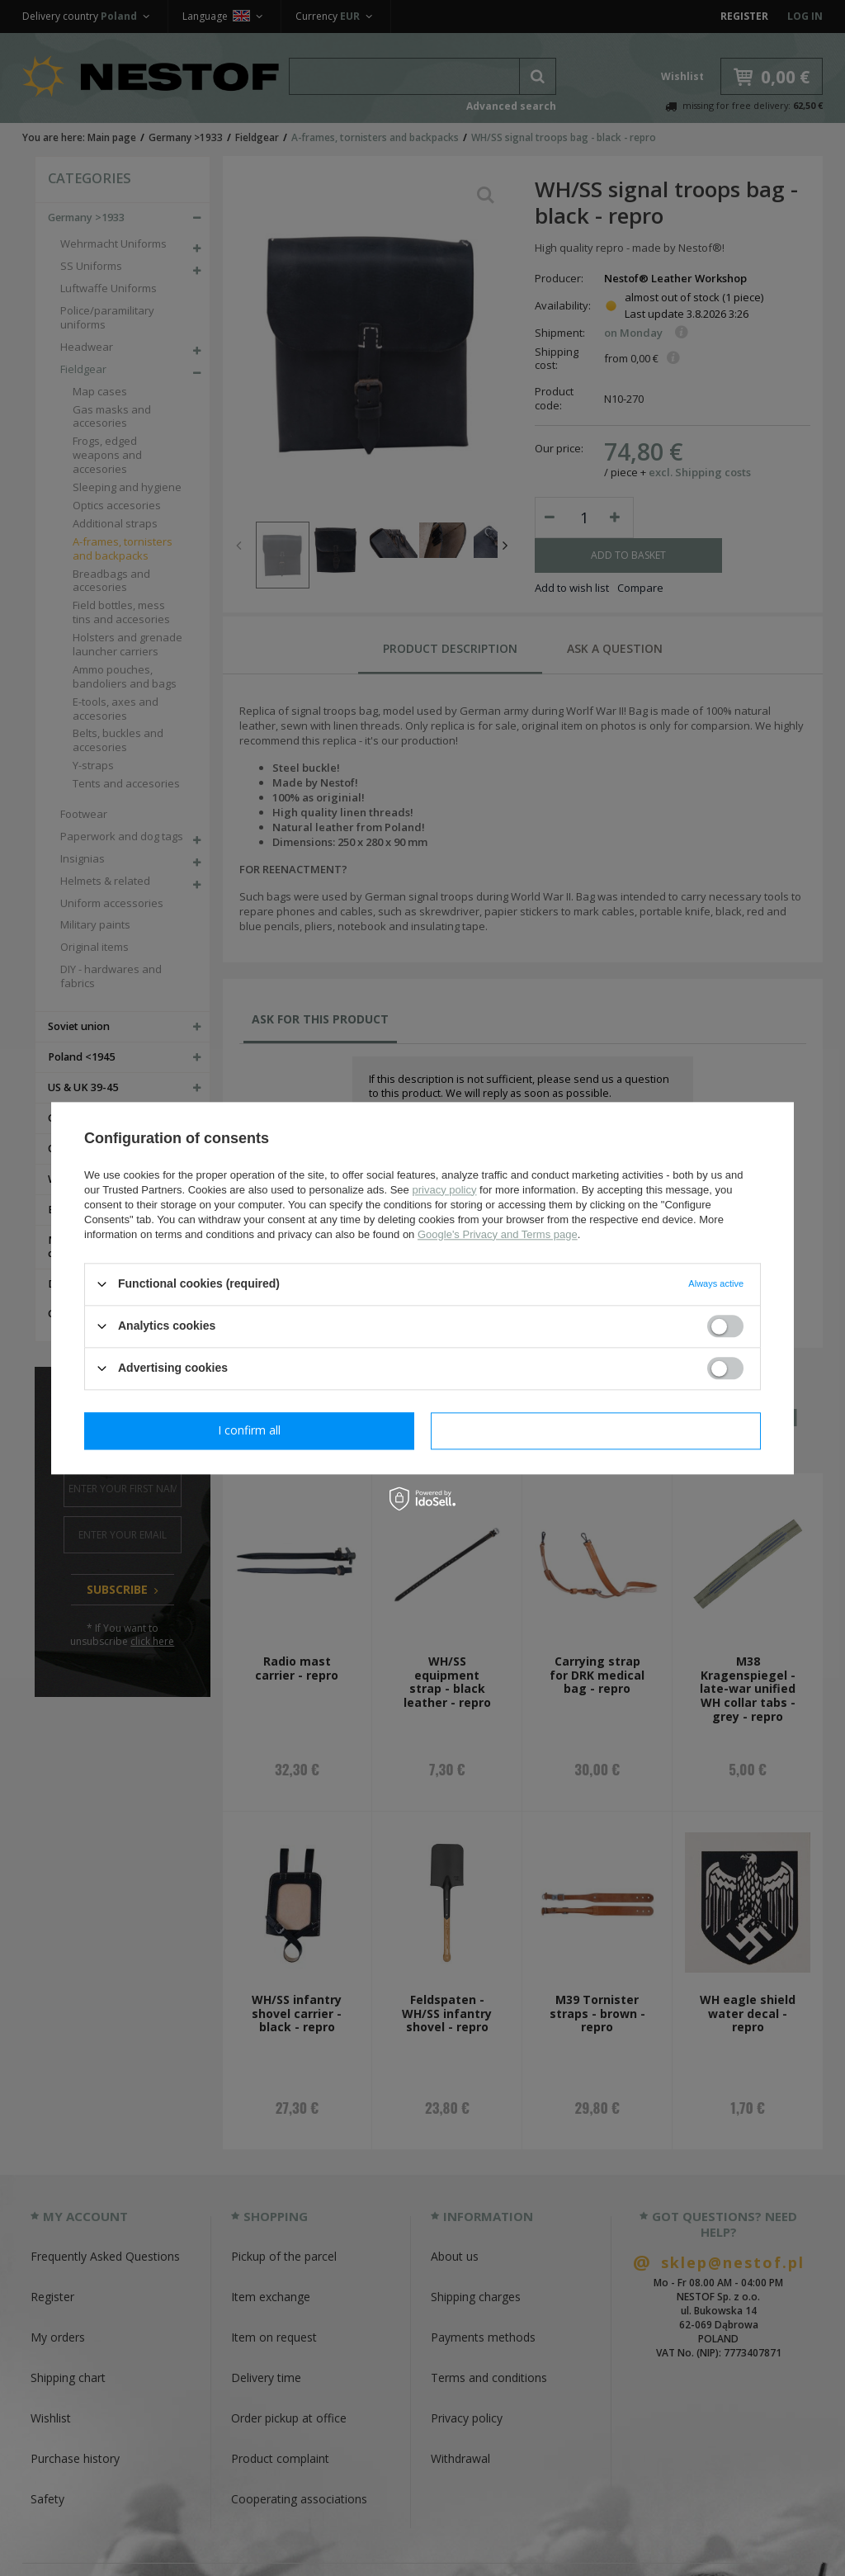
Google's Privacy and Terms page (498, 1234)
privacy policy (444, 1190)
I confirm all (595, 1430)
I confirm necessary (249, 1430)
